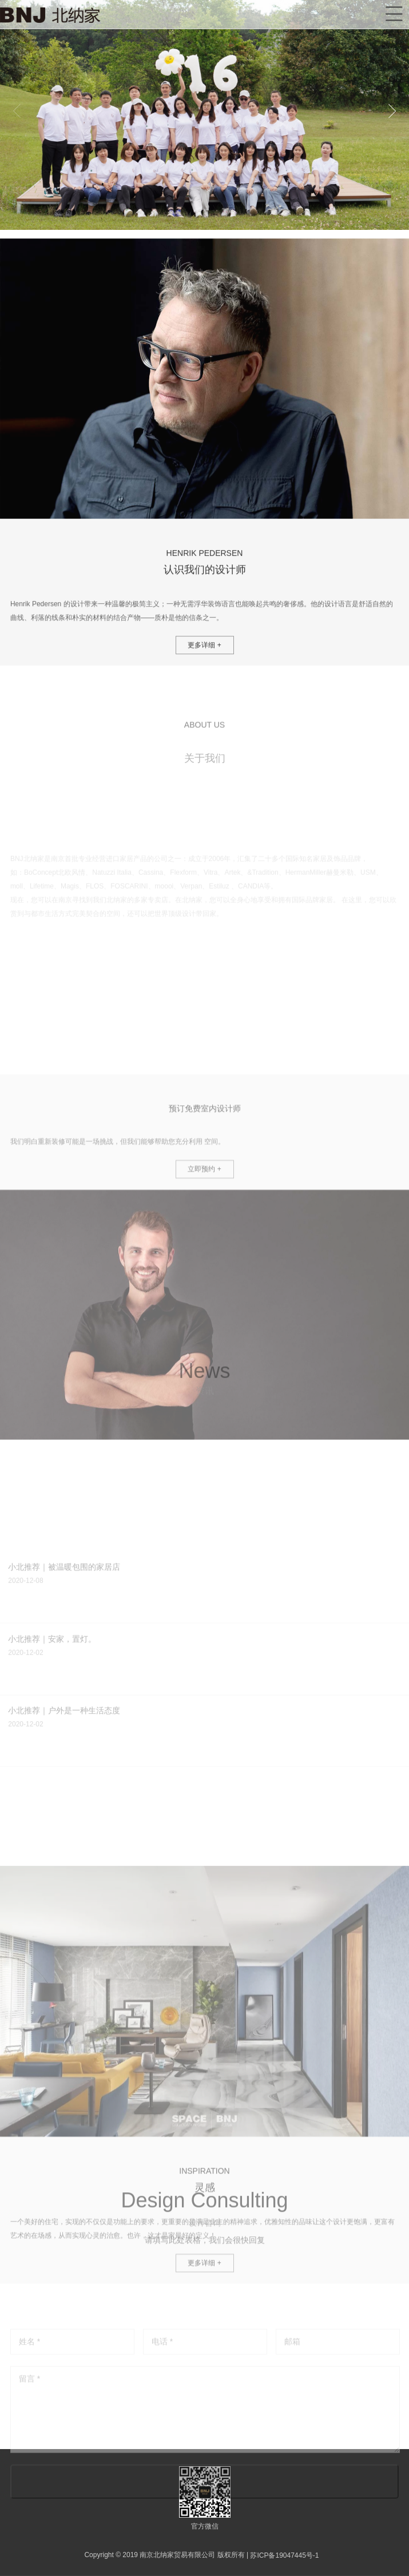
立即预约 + (204, 1299)
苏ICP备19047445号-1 (284, 2555)
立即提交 (205, 2537)
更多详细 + (204, 672)
